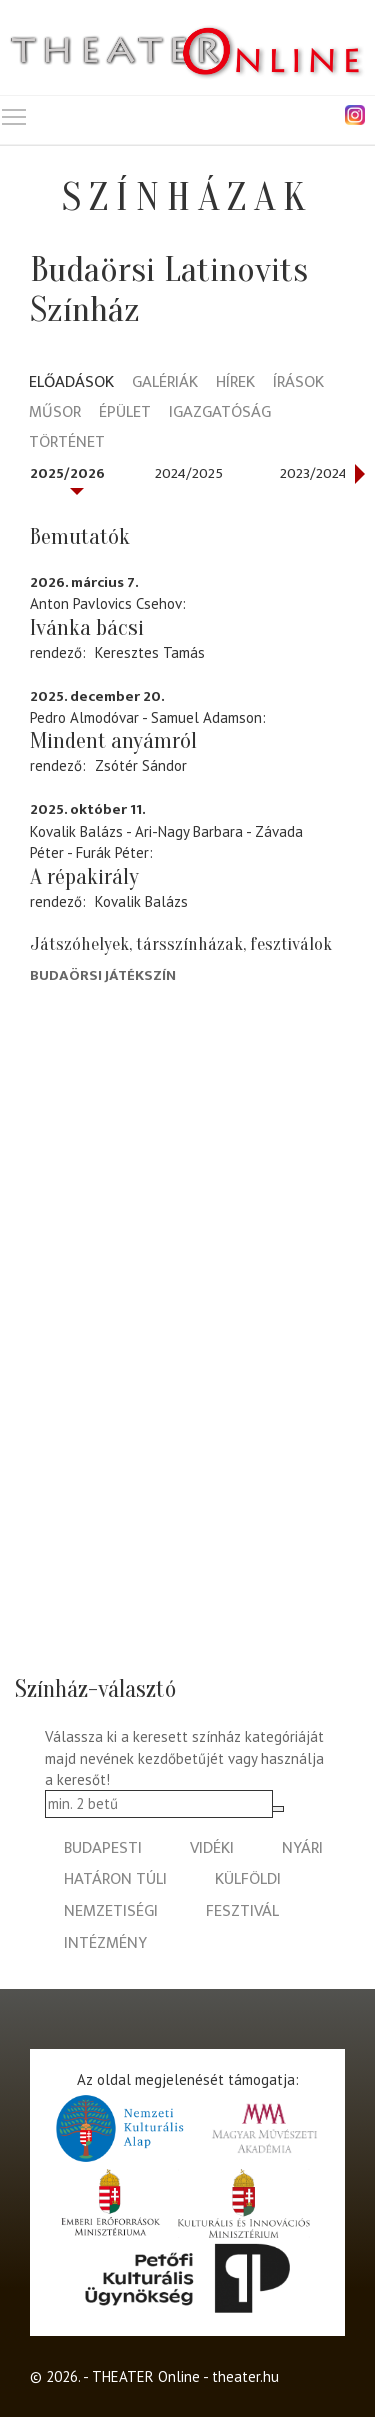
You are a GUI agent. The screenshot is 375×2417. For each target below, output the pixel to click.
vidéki (212, 1848)
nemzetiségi (111, 1911)
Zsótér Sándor (141, 765)
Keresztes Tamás (150, 652)
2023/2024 (313, 473)
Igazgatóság (220, 413)
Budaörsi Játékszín (103, 975)
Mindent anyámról (113, 741)
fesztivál (242, 1911)
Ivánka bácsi (87, 628)
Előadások (71, 383)
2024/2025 (189, 473)
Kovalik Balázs (141, 901)
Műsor (55, 413)
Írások (298, 383)
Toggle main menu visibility (15, 112)
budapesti (103, 1848)
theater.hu (245, 2376)
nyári (302, 1848)
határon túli (115, 1879)
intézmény (105, 1943)
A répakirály (84, 877)
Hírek (235, 383)
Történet (67, 443)
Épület (125, 413)
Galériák (165, 383)
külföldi (248, 1879)
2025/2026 (67, 473)
